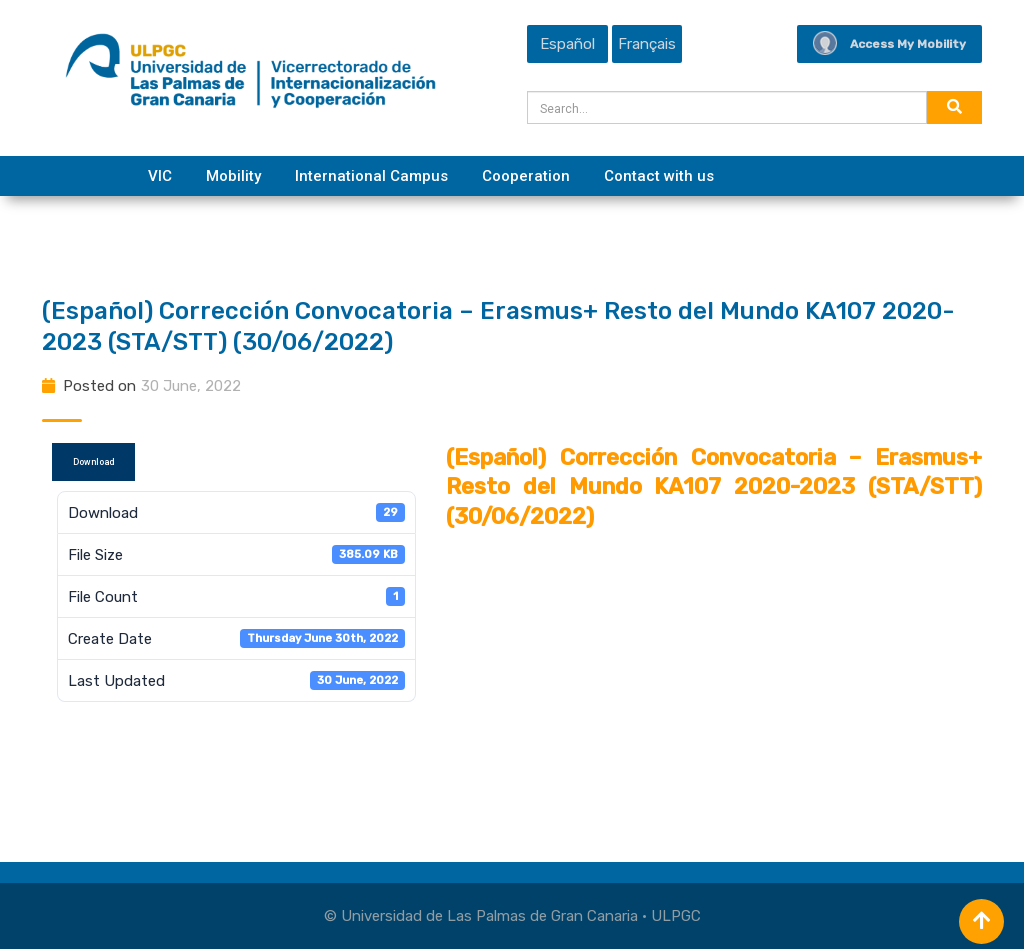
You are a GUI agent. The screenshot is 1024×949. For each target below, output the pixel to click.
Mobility (233, 176)
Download (93, 462)
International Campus (371, 176)
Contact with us (659, 176)
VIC (160, 176)
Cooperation (526, 176)
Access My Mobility (889, 44)
